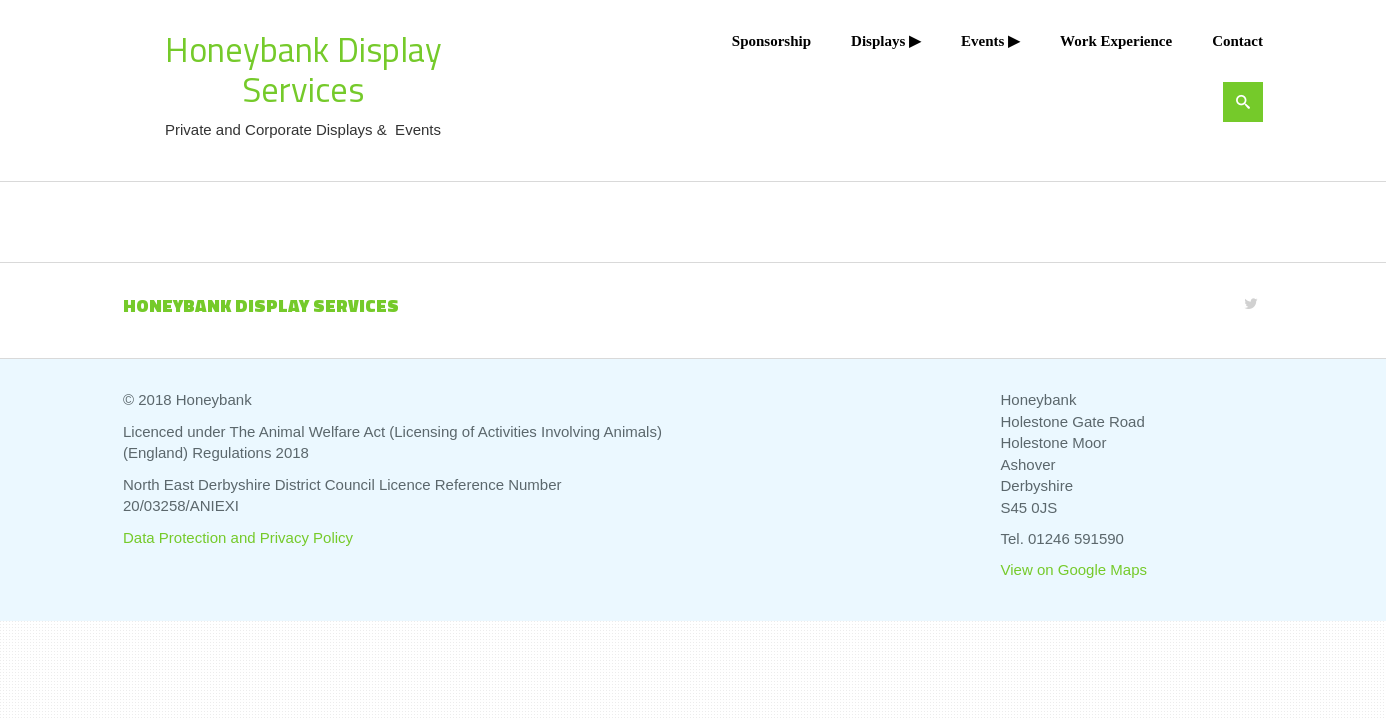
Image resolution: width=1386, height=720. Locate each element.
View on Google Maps (1074, 569)
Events (982, 41)
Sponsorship (771, 41)
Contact (1237, 41)
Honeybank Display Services (303, 69)
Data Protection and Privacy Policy (238, 537)
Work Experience (1116, 41)
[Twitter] (1251, 303)
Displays (878, 41)
